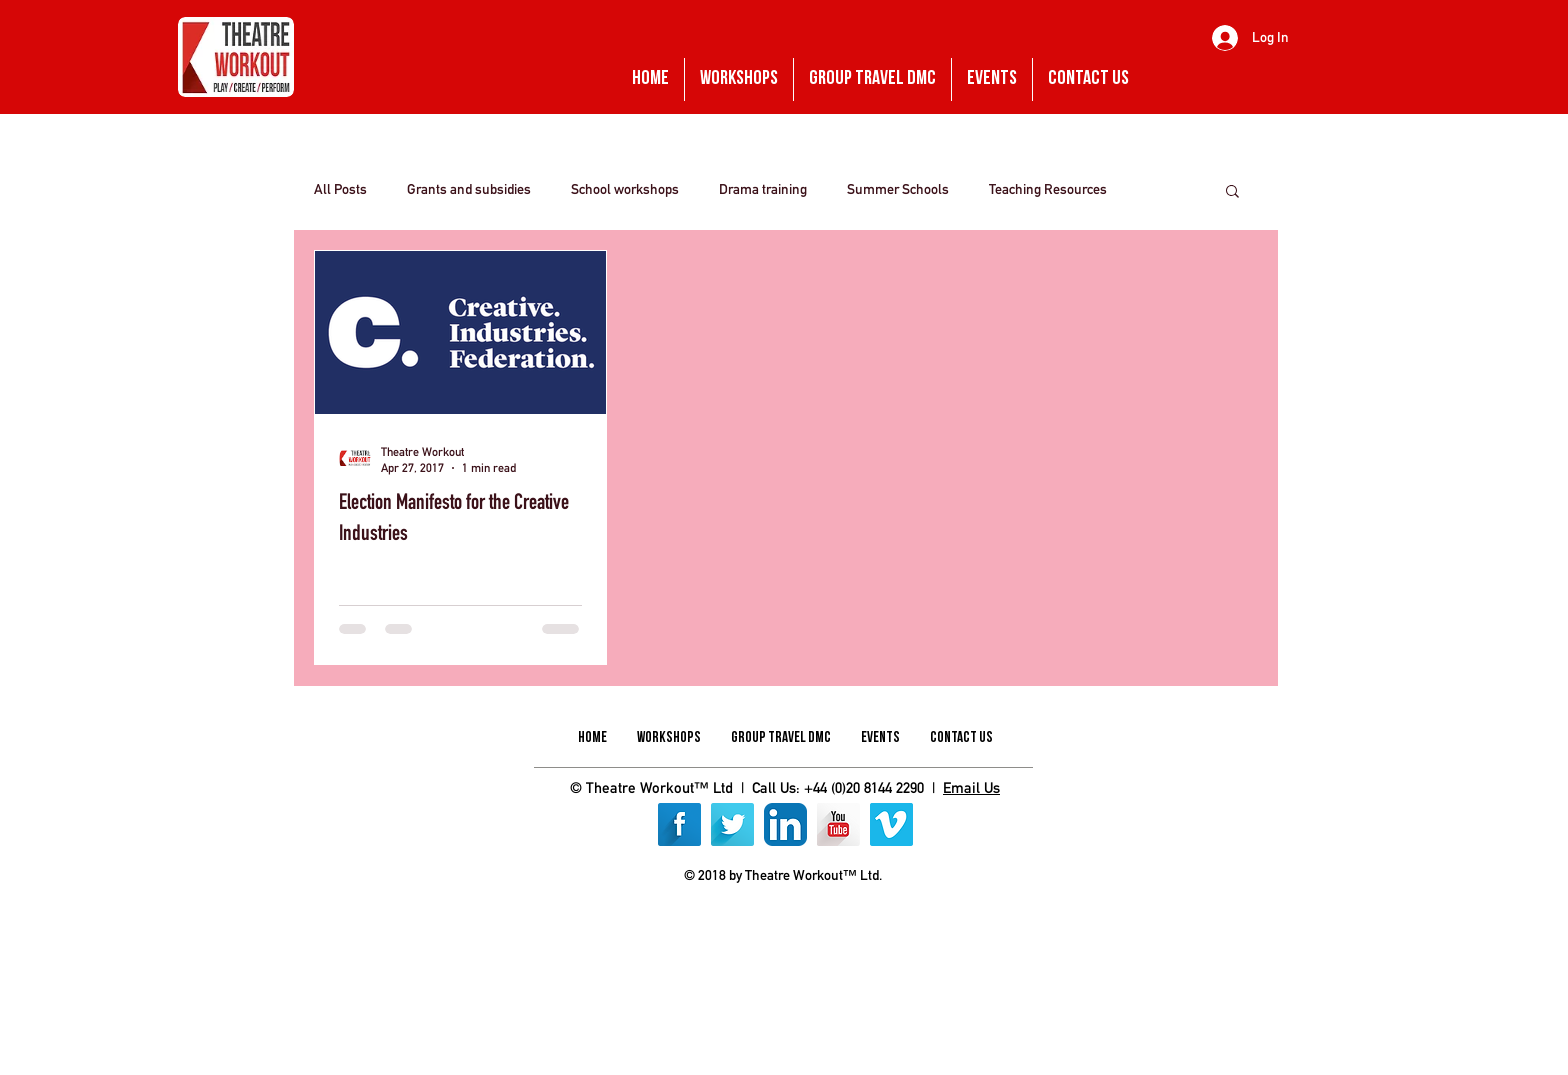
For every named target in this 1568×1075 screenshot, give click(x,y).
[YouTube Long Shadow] (838, 824)
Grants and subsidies (469, 189)
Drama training (763, 189)
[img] (717, 922)
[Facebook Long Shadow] (679, 824)
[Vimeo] (891, 824)
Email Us (971, 787)
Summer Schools (898, 189)
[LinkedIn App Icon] (785, 824)
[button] (1232, 192)
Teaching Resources (1048, 189)
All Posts (340, 189)
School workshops (625, 189)
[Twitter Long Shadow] (732, 824)
